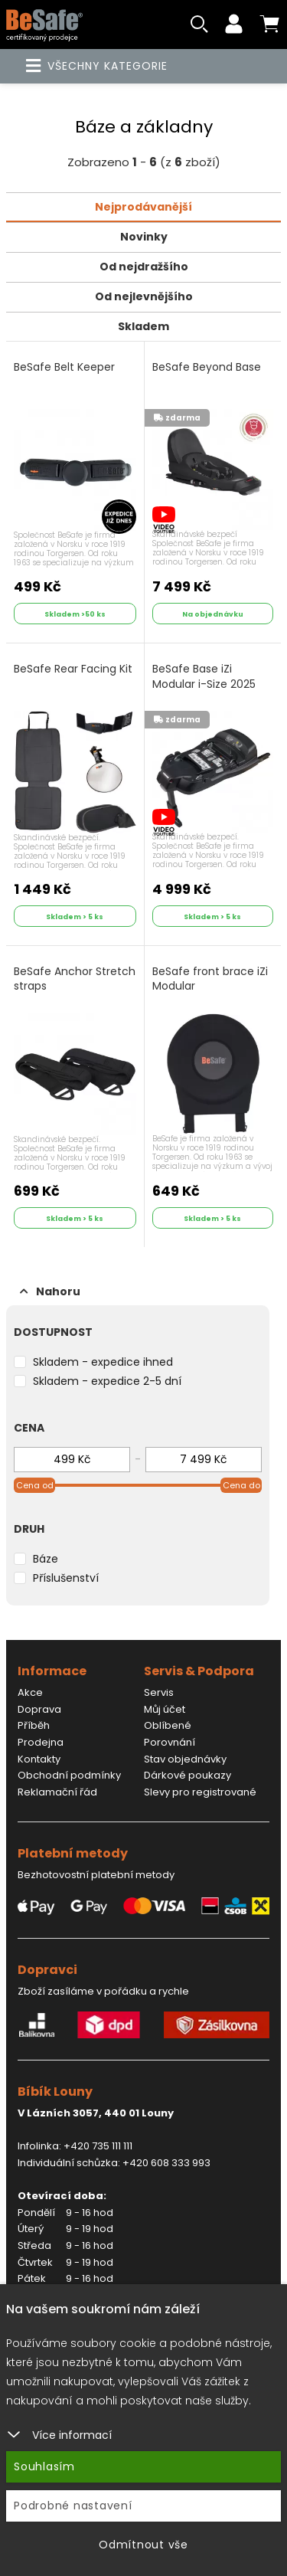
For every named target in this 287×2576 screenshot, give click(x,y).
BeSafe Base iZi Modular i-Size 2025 (204, 677)
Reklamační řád (57, 1792)
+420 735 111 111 (98, 2146)
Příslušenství (66, 1578)
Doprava (39, 1709)
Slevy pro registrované (200, 1792)
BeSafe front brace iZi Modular (210, 979)
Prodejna (41, 1742)
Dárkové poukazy (187, 1775)
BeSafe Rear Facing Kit (73, 669)
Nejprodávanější (143, 206)
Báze (45, 1558)
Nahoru (50, 1291)
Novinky (144, 236)
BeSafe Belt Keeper (64, 367)
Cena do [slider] (241, 1485)
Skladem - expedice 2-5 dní (107, 1381)
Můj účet (164, 1709)
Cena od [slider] (35, 1485)
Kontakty (39, 1759)
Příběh (34, 1725)
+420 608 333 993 (166, 2162)
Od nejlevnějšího (144, 296)
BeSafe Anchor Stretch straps (74, 979)
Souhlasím (44, 2466)
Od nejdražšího (143, 266)
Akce (30, 1692)
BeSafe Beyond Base (206, 367)
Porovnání (169, 1742)
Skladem (143, 326)
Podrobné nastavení (73, 2505)
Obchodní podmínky (69, 1775)
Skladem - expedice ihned (103, 1362)
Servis (159, 1692)
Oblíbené (167, 1725)
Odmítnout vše (143, 2544)
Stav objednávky (185, 1759)
